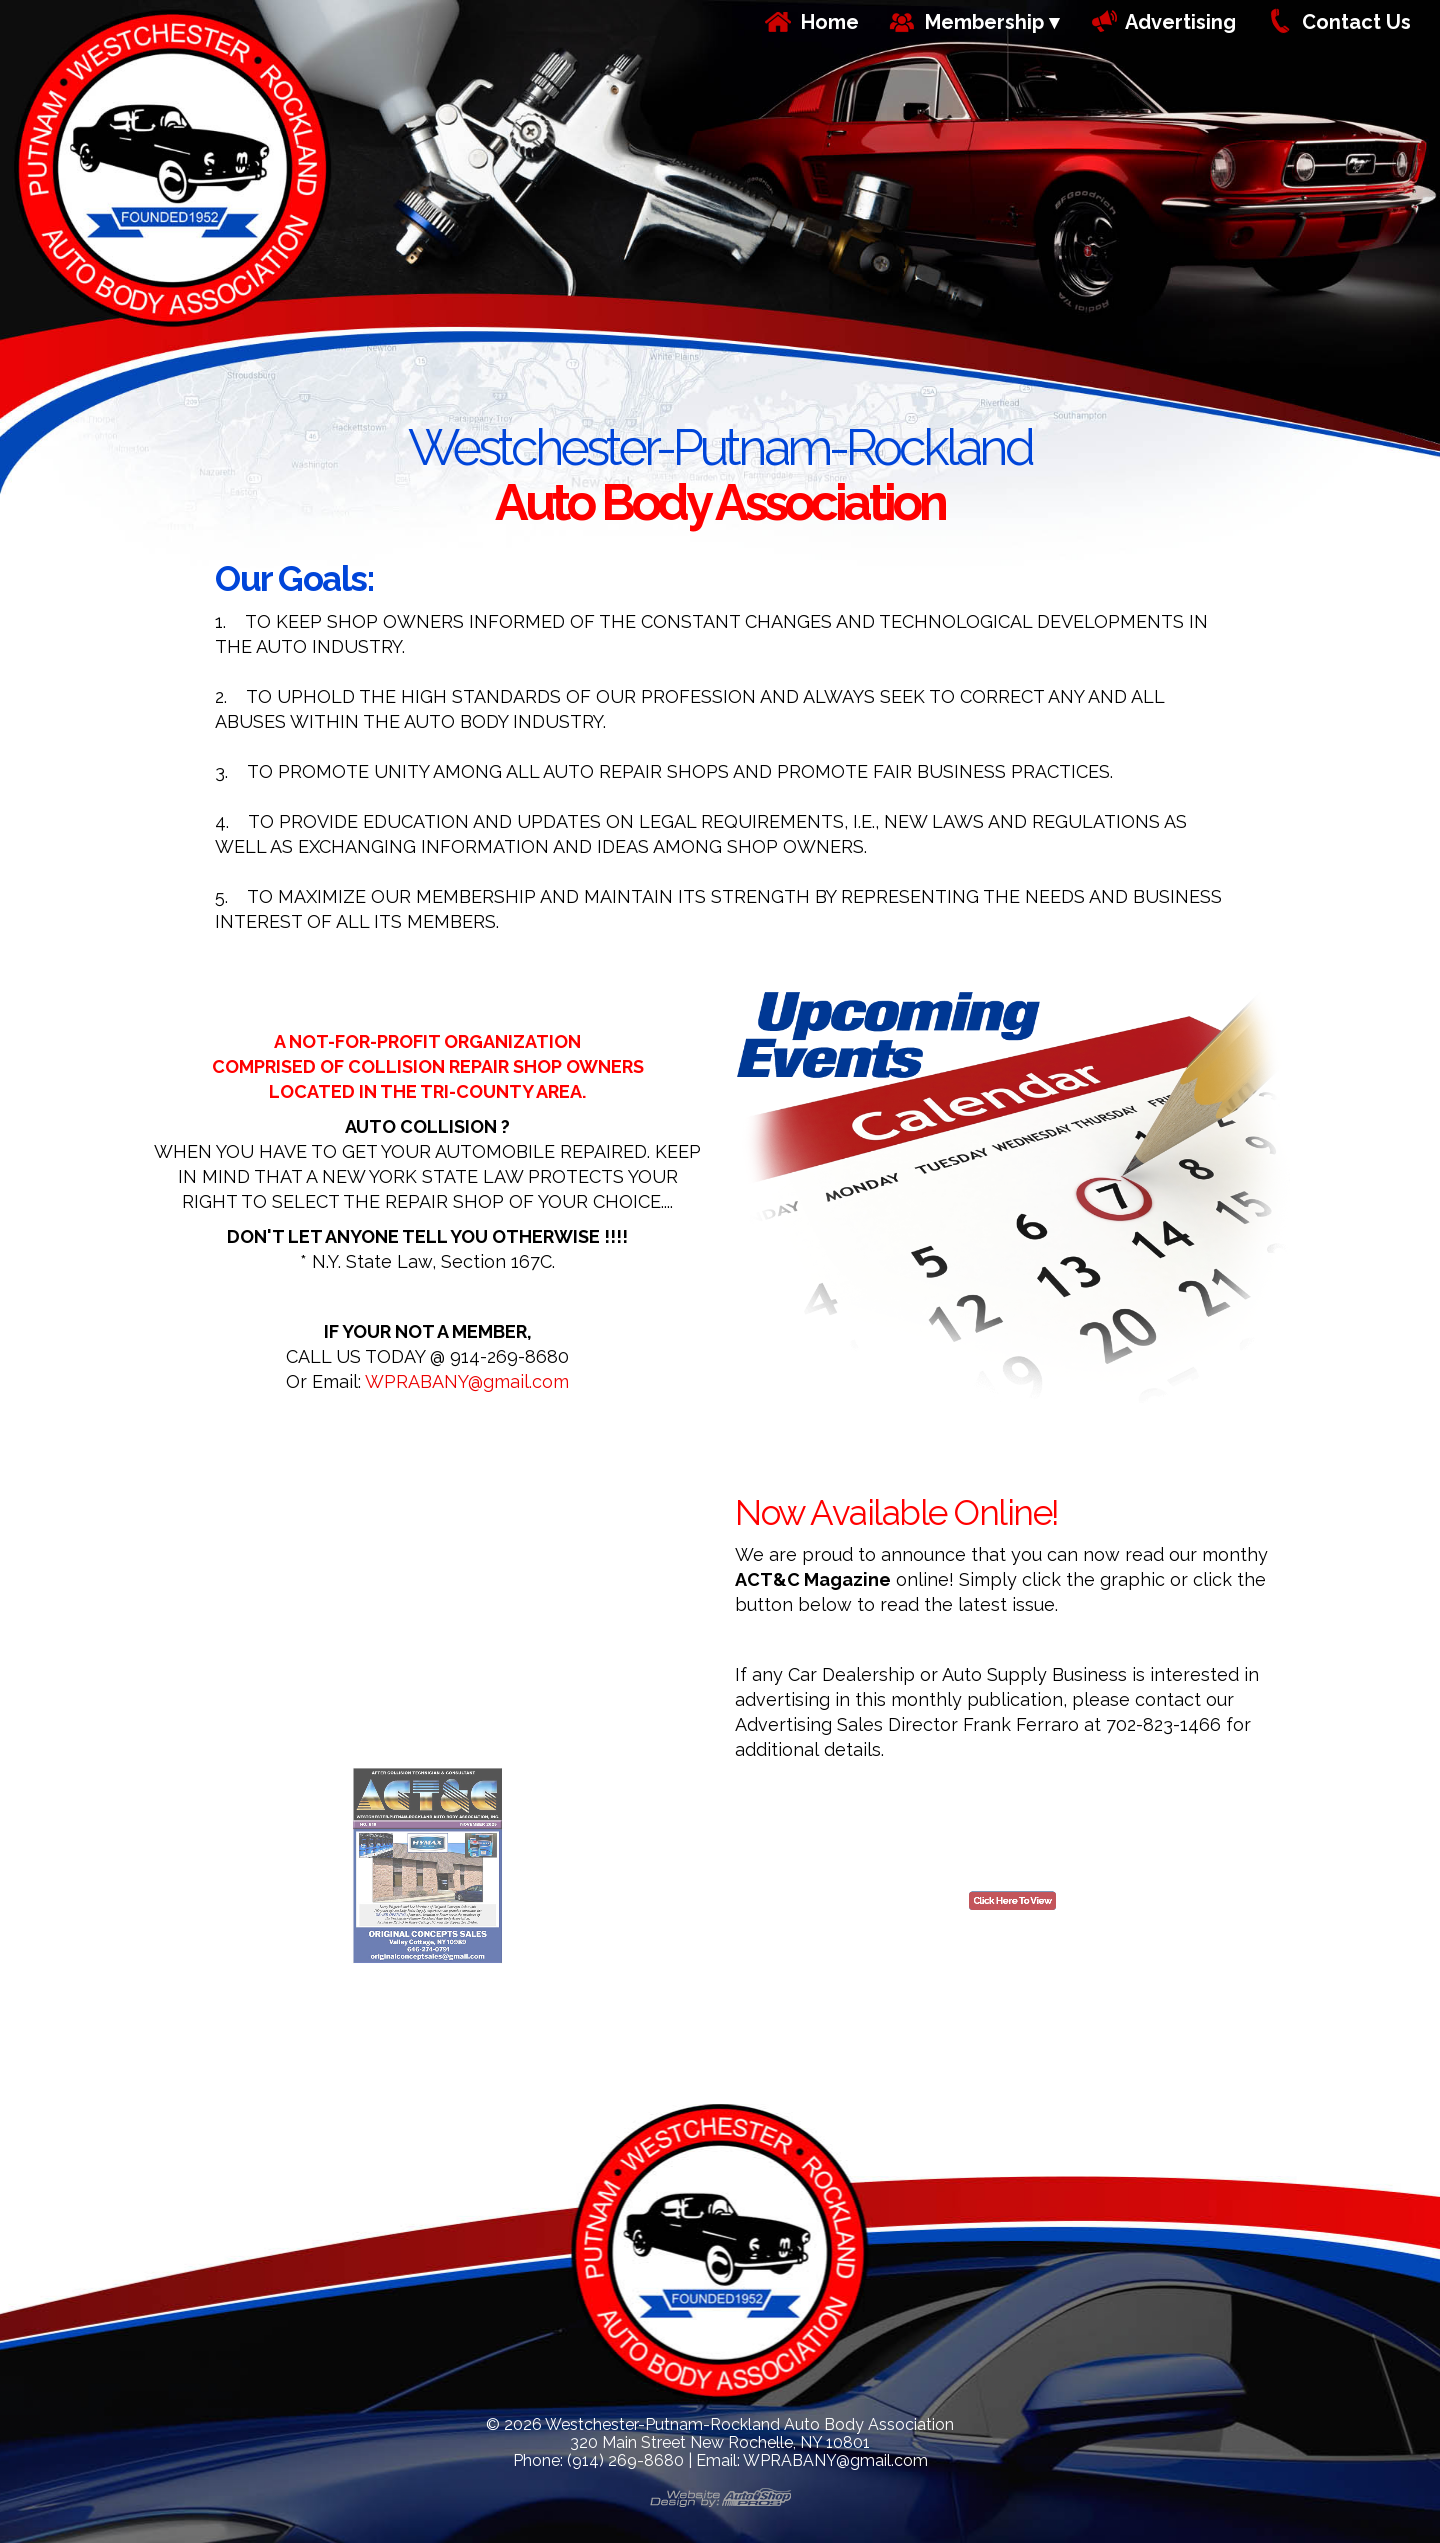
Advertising (1180, 22)
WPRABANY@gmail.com (467, 1381)
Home (830, 22)
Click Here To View (1013, 1923)
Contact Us (1356, 22)
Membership (984, 22)
